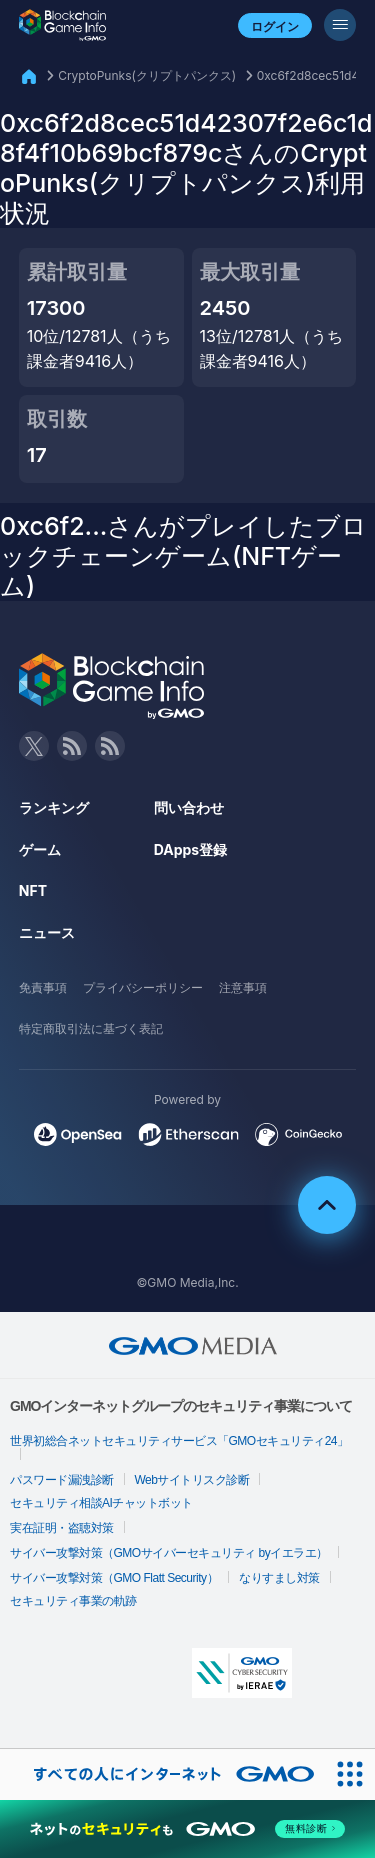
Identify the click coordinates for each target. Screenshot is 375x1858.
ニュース (47, 932)
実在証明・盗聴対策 (62, 1528)
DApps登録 (190, 849)
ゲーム (40, 849)
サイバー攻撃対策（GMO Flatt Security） (114, 1578)
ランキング (54, 807)
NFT (33, 890)
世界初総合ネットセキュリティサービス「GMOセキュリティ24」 (179, 1441)
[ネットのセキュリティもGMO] (187, 1829)
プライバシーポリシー (143, 987)
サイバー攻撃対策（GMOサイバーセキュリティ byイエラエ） (169, 1553)
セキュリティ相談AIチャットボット (101, 1503)
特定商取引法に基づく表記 (91, 1028)
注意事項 (243, 987)
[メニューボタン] (340, 25)
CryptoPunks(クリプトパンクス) (147, 75)
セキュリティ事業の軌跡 (73, 1601)
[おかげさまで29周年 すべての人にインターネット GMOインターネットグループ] (162, 1774)
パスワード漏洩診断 (62, 1480)
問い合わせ (189, 807)
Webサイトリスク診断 (192, 1480)
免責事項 (43, 987)
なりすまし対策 (279, 1578)
